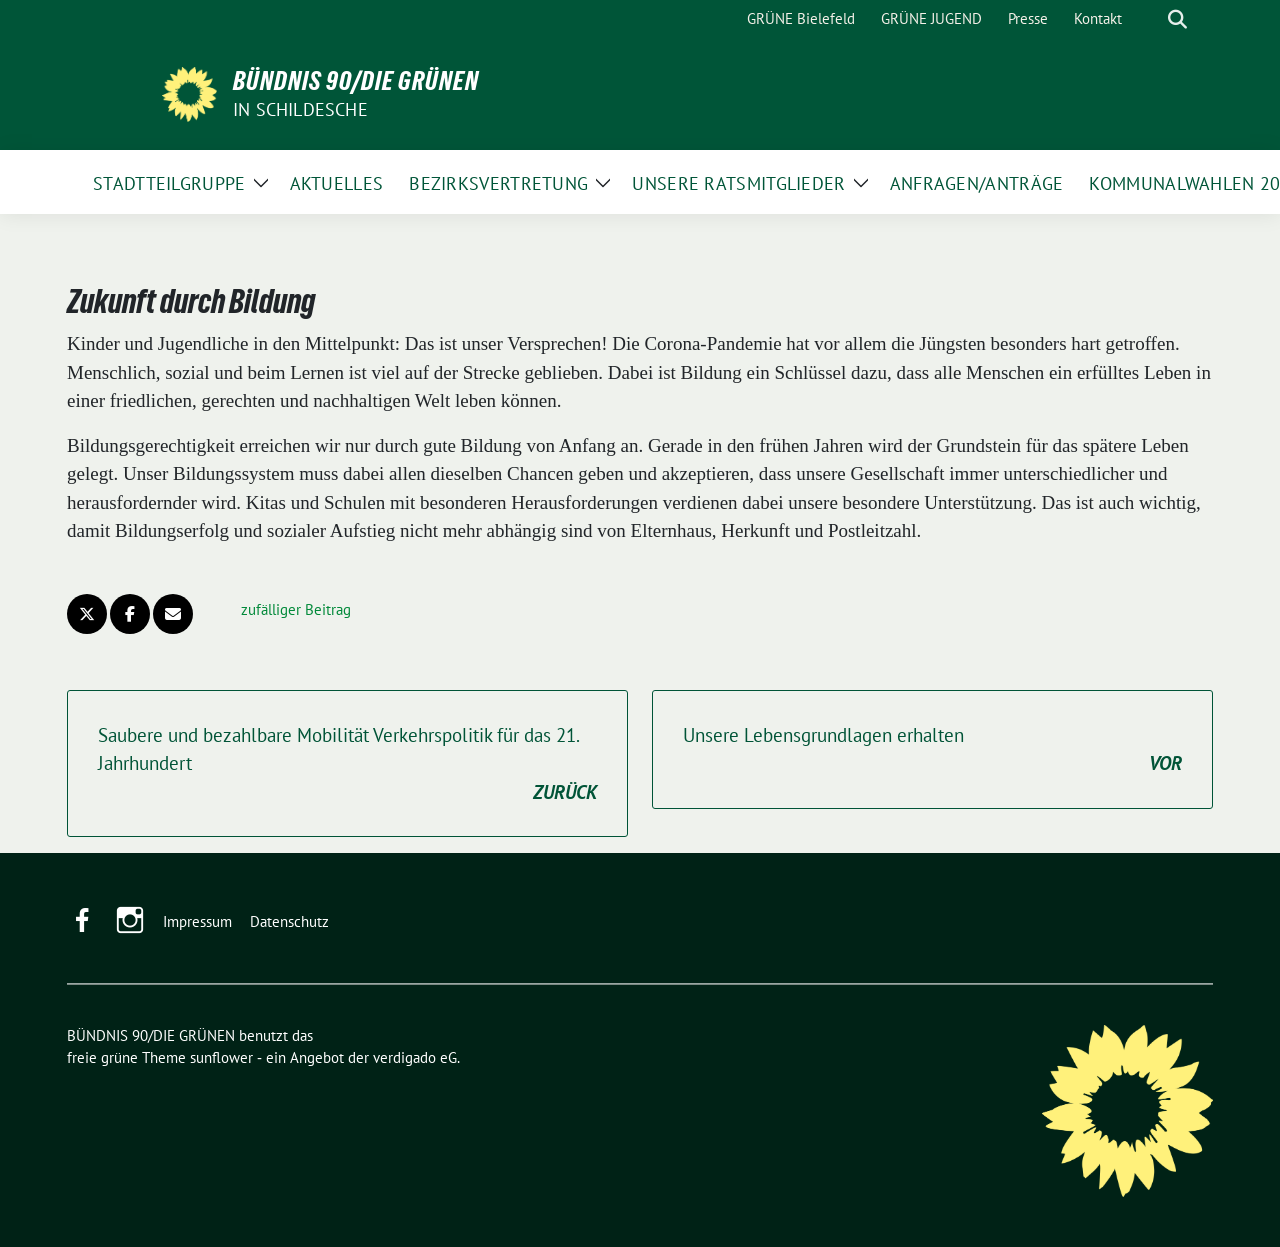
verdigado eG (415, 1057)
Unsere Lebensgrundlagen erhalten (932, 750)
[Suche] (1149, 19)
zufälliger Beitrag (296, 609)
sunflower (221, 1057)
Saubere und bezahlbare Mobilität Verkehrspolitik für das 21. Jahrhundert (347, 765)
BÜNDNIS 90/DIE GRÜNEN (356, 81)
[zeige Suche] (1177, 19)
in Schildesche (300, 109)
